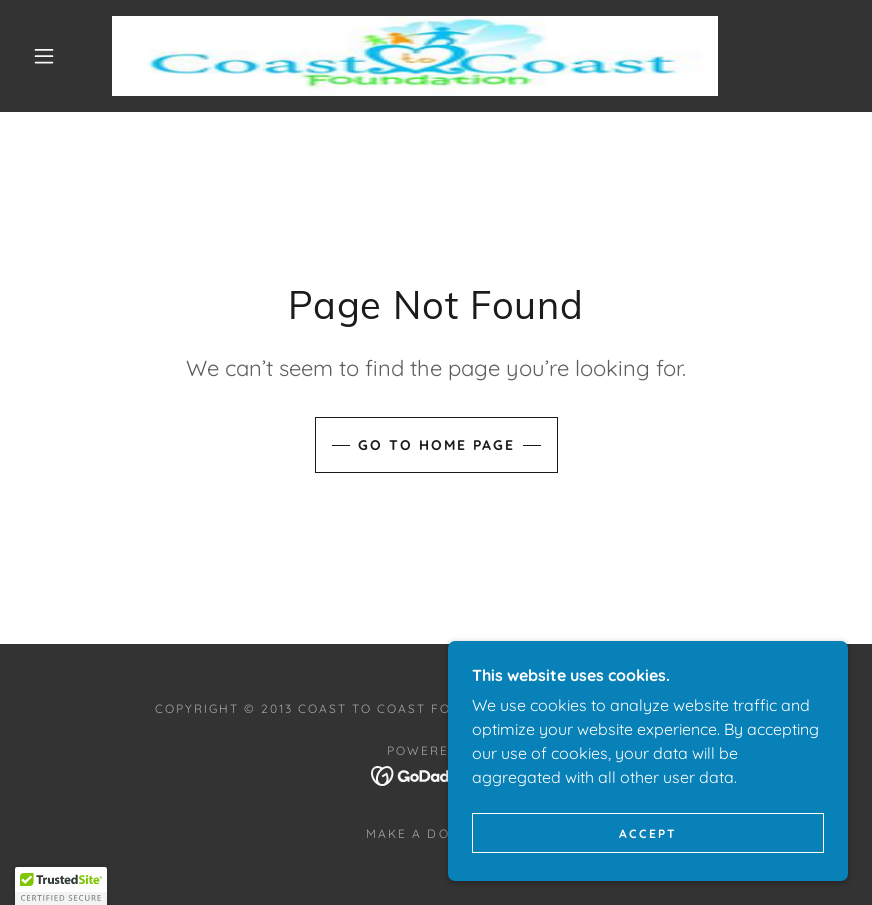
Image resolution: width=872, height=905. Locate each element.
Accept (648, 833)
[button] (44, 56)
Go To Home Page (436, 445)
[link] (415, 56)
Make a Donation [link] (435, 833)
